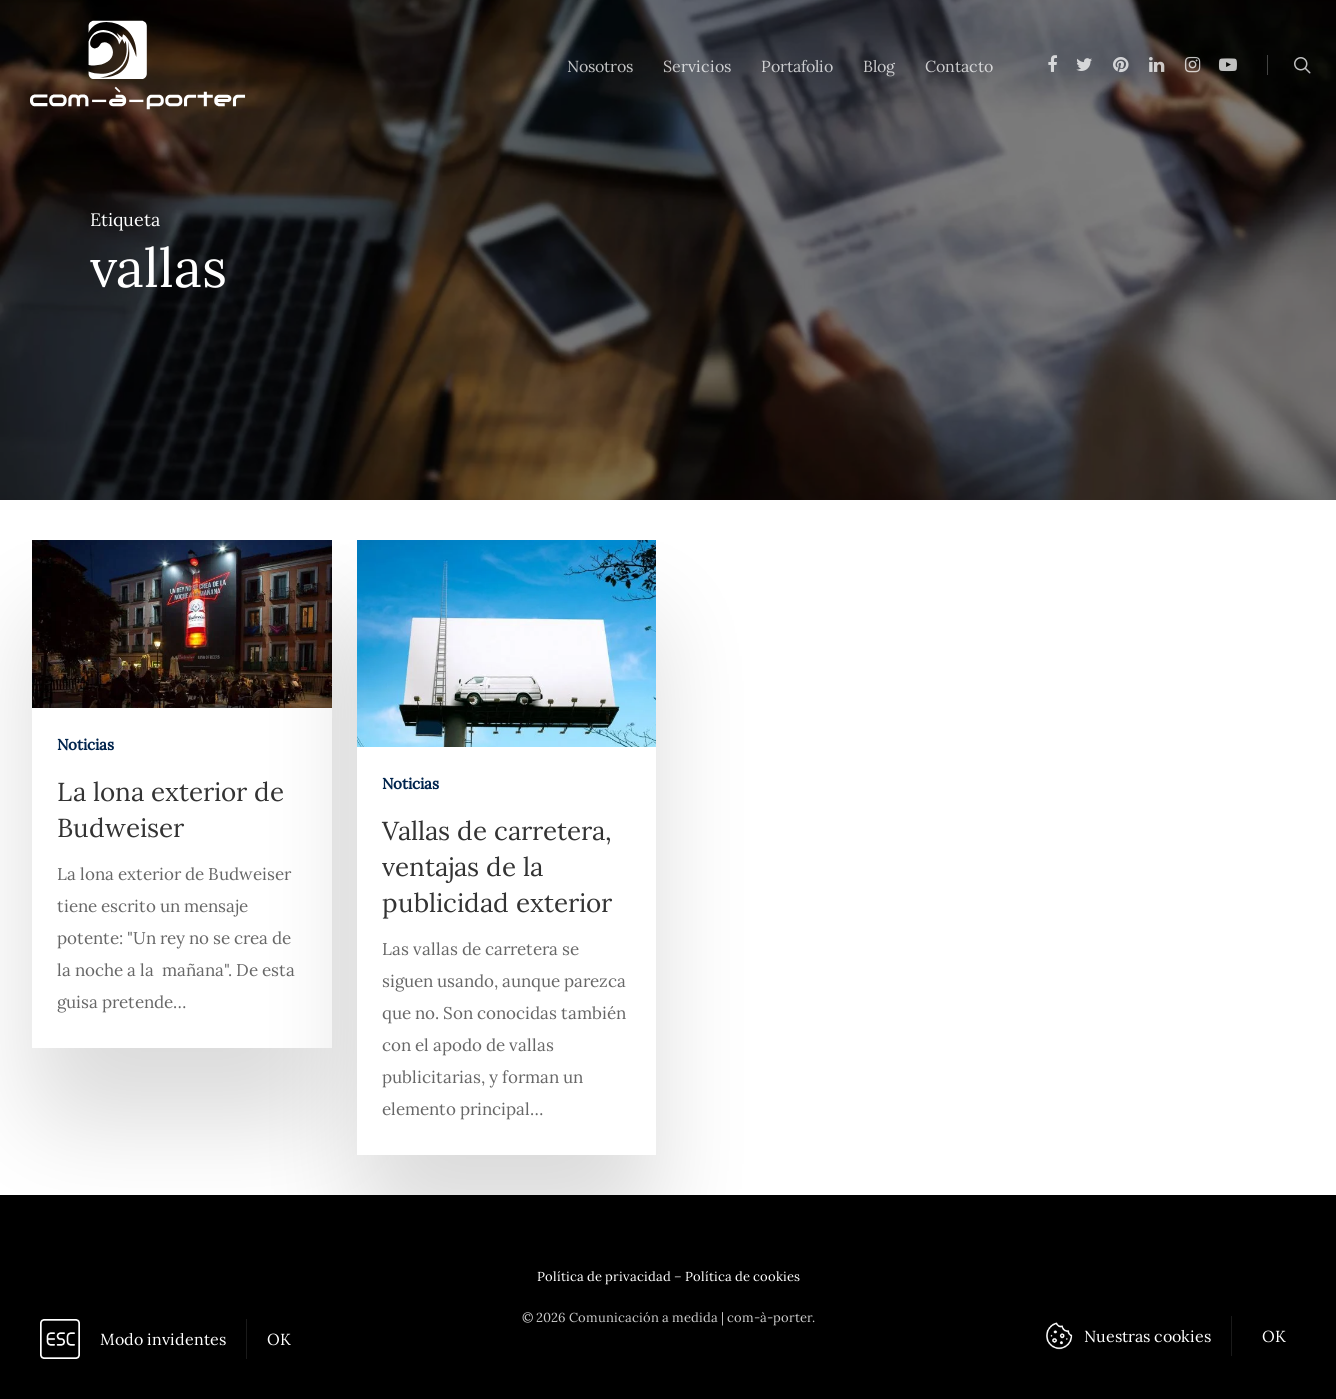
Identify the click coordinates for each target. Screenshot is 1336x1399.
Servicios (697, 66)
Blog (879, 66)
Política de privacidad (604, 1276)
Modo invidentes (163, 1339)
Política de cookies (742, 1276)
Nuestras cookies (1147, 1336)
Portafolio (797, 66)
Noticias (85, 744)
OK (279, 1339)
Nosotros (600, 66)
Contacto (959, 66)
